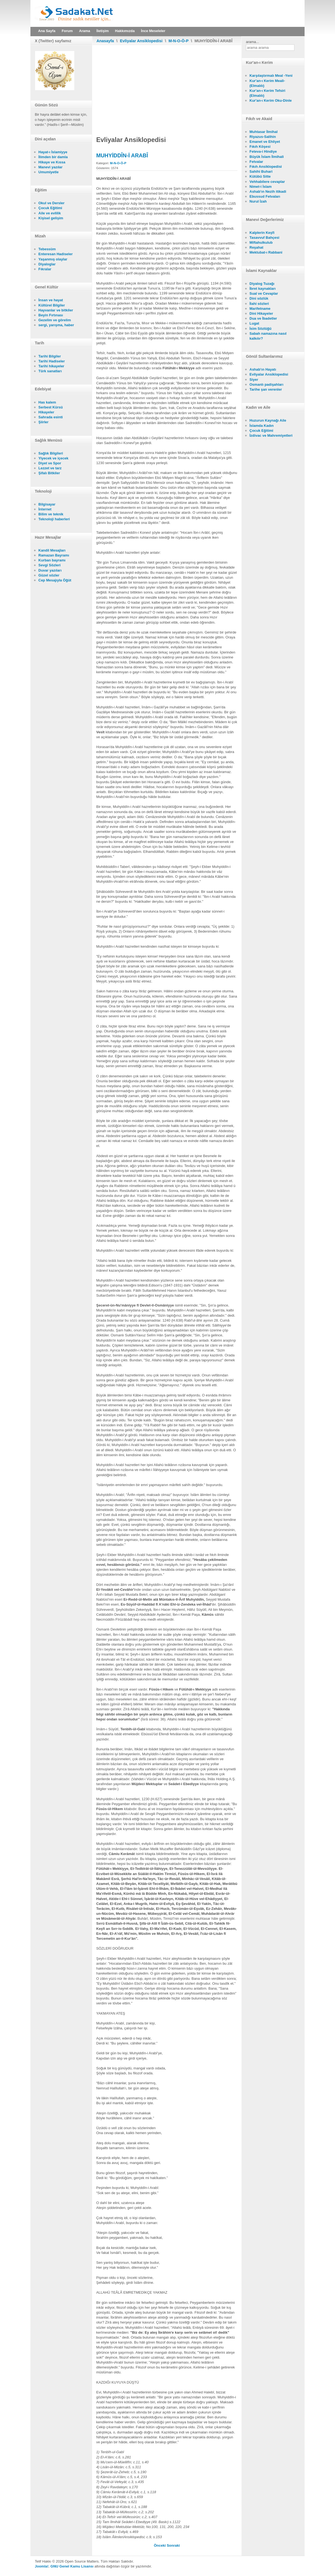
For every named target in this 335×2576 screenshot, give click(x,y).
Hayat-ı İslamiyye (52, 152)
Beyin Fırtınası (50, 315)
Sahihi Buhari (260, 171)
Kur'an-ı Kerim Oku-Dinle (270, 100)
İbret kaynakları (262, 288)
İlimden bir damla (53, 157)
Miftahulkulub (261, 242)
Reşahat (256, 247)
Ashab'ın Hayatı (262, 369)
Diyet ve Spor (49, 463)
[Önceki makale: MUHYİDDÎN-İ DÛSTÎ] (160, 2545)
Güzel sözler (48, 575)
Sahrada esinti (50, 417)
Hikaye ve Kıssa (51, 162)
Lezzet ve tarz (50, 468)
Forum (67, 31)
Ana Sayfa (46, 31)
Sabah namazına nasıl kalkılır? (267, 335)
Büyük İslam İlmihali (266, 157)
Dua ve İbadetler (263, 318)
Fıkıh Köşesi (260, 146)
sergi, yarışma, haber (56, 325)
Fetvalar (256, 162)
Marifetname (260, 308)
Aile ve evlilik (49, 213)
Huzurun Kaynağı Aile (267, 420)
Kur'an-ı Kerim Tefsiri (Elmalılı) (267, 93)
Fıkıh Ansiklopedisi (265, 166)
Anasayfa (105, 41)
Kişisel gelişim (50, 218)
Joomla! (42, 2566)
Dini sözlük (258, 298)
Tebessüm (47, 249)
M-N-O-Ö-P (179, 41)
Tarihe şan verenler (265, 389)
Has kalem (47, 402)
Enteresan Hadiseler (55, 254)
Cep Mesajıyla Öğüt (54, 580)
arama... (252, 42)
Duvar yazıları (50, 570)
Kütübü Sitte (260, 176)
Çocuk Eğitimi (50, 208)
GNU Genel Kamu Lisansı (71, 2566)
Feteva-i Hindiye (263, 151)
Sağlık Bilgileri (50, 453)
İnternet (45, 509)
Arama (84, 31)
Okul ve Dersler (51, 203)
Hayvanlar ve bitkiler (55, 310)
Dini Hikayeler (261, 313)
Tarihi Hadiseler (51, 361)
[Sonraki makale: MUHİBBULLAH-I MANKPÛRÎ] (173, 2545)
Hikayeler (46, 412)
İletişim (102, 31)
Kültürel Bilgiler (51, 305)
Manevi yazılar (50, 167)
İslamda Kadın (261, 426)
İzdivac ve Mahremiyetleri (271, 435)
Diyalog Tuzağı (261, 284)
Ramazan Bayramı (53, 555)
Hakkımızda (125, 31)
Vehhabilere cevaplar (267, 182)
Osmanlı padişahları (266, 384)
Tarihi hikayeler (51, 366)
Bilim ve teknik (50, 514)
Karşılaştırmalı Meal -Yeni (271, 75)
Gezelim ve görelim (54, 320)
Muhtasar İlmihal (263, 132)
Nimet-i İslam (260, 186)
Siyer (253, 379)
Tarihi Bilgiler (49, 356)
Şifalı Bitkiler (49, 473)
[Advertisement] (166, 86)
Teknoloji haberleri (54, 519)
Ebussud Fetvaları (264, 196)
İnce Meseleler (153, 31)
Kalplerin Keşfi (261, 233)
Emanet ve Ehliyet (264, 142)
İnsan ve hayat (50, 300)
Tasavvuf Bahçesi (264, 237)
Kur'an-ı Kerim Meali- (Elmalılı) (267, 83)
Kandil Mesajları (52, 550)
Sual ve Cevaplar (263, 293)
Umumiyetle (48, 172)
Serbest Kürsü (50, 407)
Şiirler (43, 422)
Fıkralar (44, 269)
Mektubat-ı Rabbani (265, 252)
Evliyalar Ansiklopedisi (141, 41)
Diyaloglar (47, 264)
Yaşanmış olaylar (52, 259)
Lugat (254, 323)
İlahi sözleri (259, 304)
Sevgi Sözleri (49, 565)
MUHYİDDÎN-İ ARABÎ (122, 155)
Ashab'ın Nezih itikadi (267, 191)
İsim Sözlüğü (260, 328)
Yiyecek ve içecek (53, 458)
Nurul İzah (258, 201)
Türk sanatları (50, 371)
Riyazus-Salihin (262, 137)
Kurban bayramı (52, 560)
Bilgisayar (46, 504)
